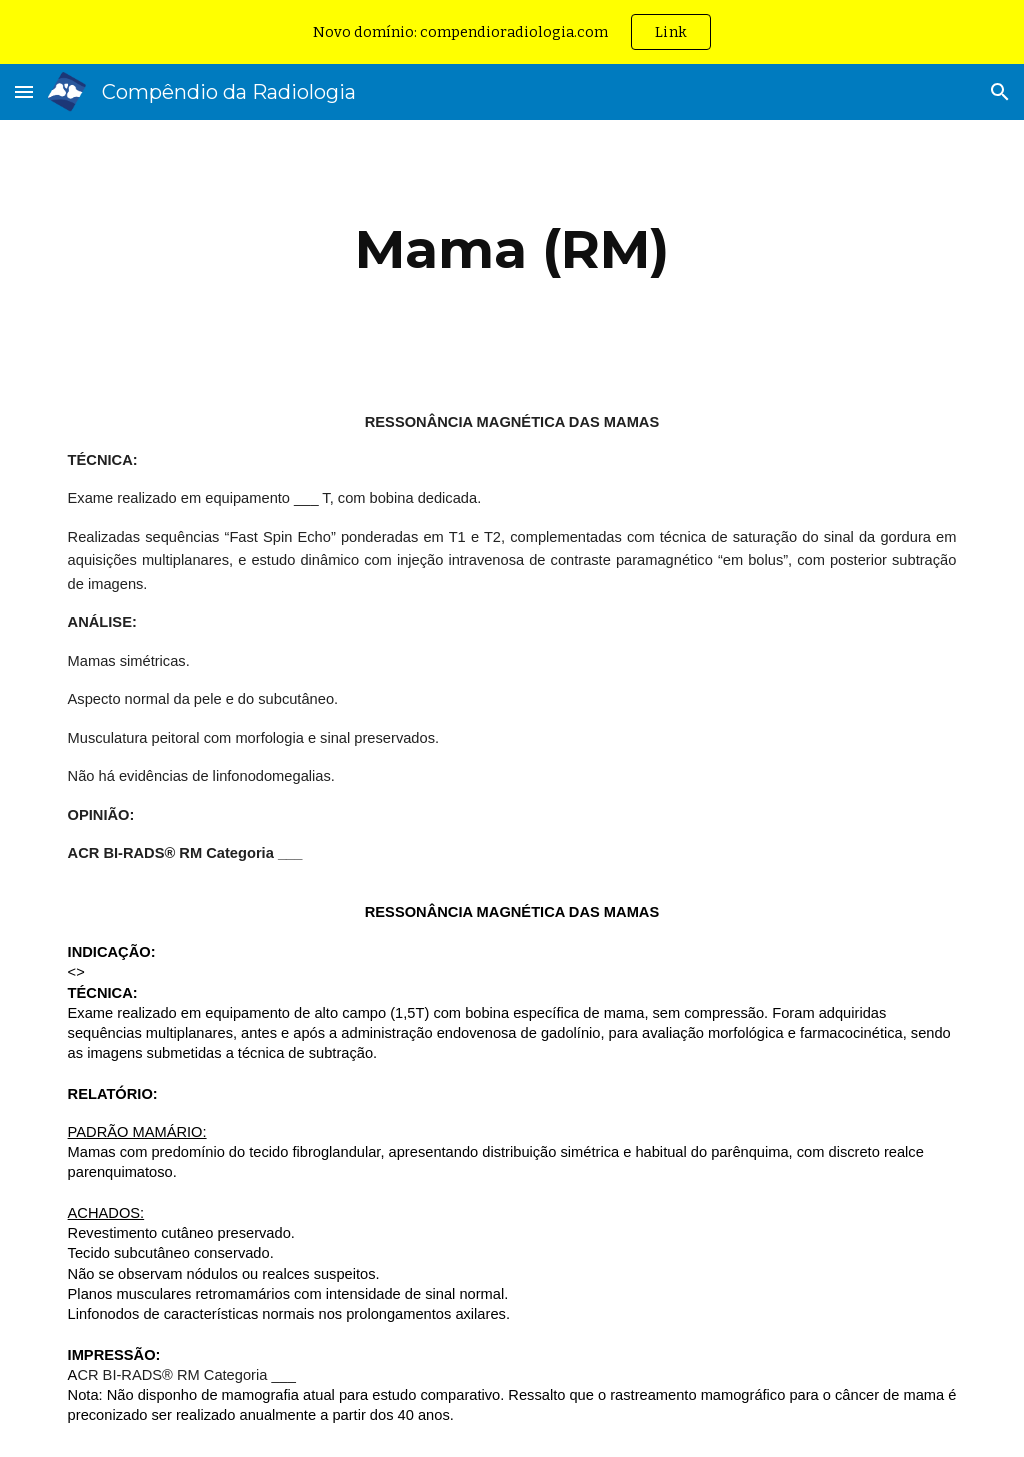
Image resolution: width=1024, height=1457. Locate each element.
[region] (512, 32)
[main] (512, 249)
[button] (24, 91)
